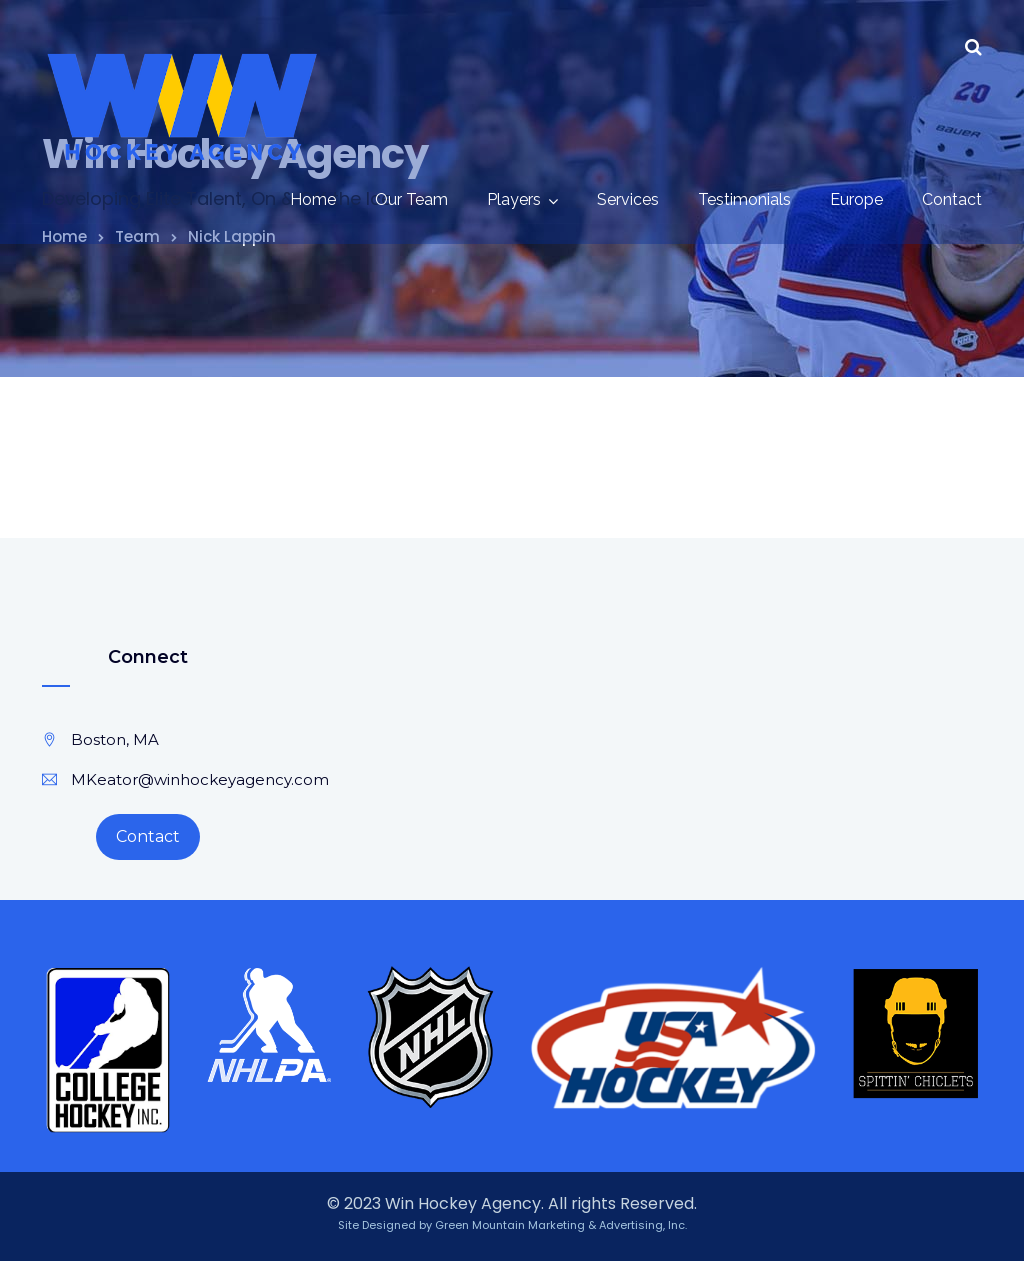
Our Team (411, 199)
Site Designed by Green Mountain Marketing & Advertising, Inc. (512, 1225)
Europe (856, 199)
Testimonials (744, 199)
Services (628, 199)
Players (514, 199)
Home (313, 199)
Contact (952, 199)
